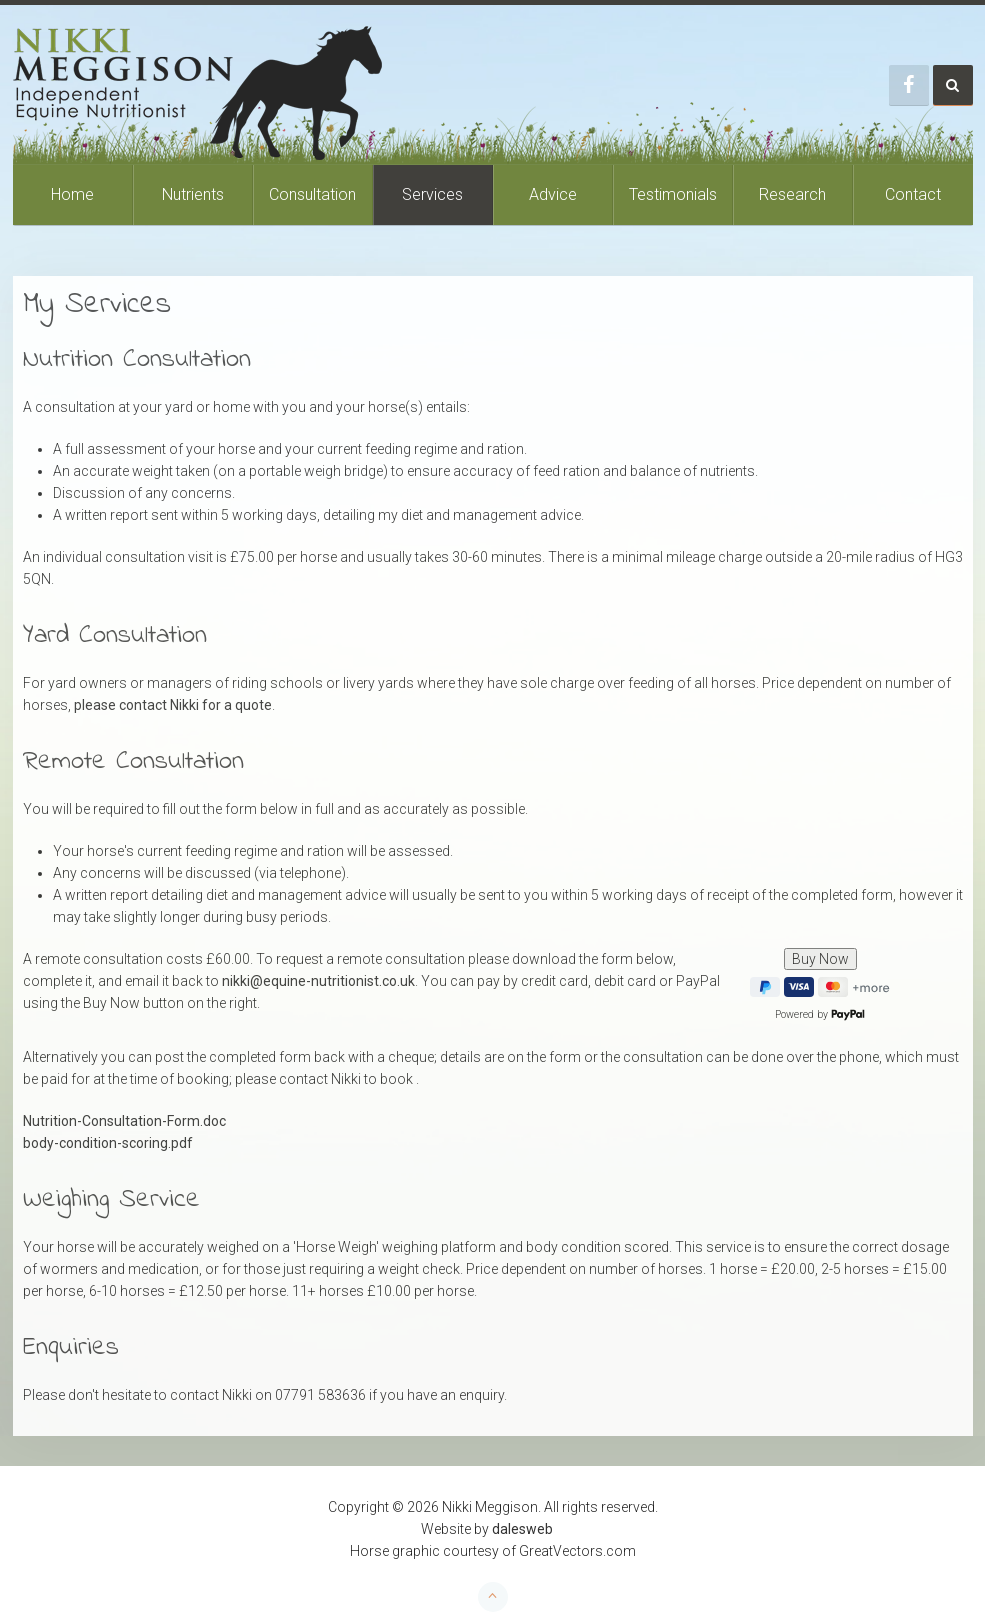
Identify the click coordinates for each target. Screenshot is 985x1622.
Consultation (312, 194)
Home (72, 194)
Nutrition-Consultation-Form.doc (124, 1121)
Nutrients (193, 194)
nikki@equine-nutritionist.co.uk (318, 981)
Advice (553, 194)
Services (432, 194)
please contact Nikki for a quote (173, 705)
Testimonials (673, 194)
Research (792, 194)
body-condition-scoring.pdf (108, 1143)
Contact (913, 194)
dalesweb (522, 1529)
